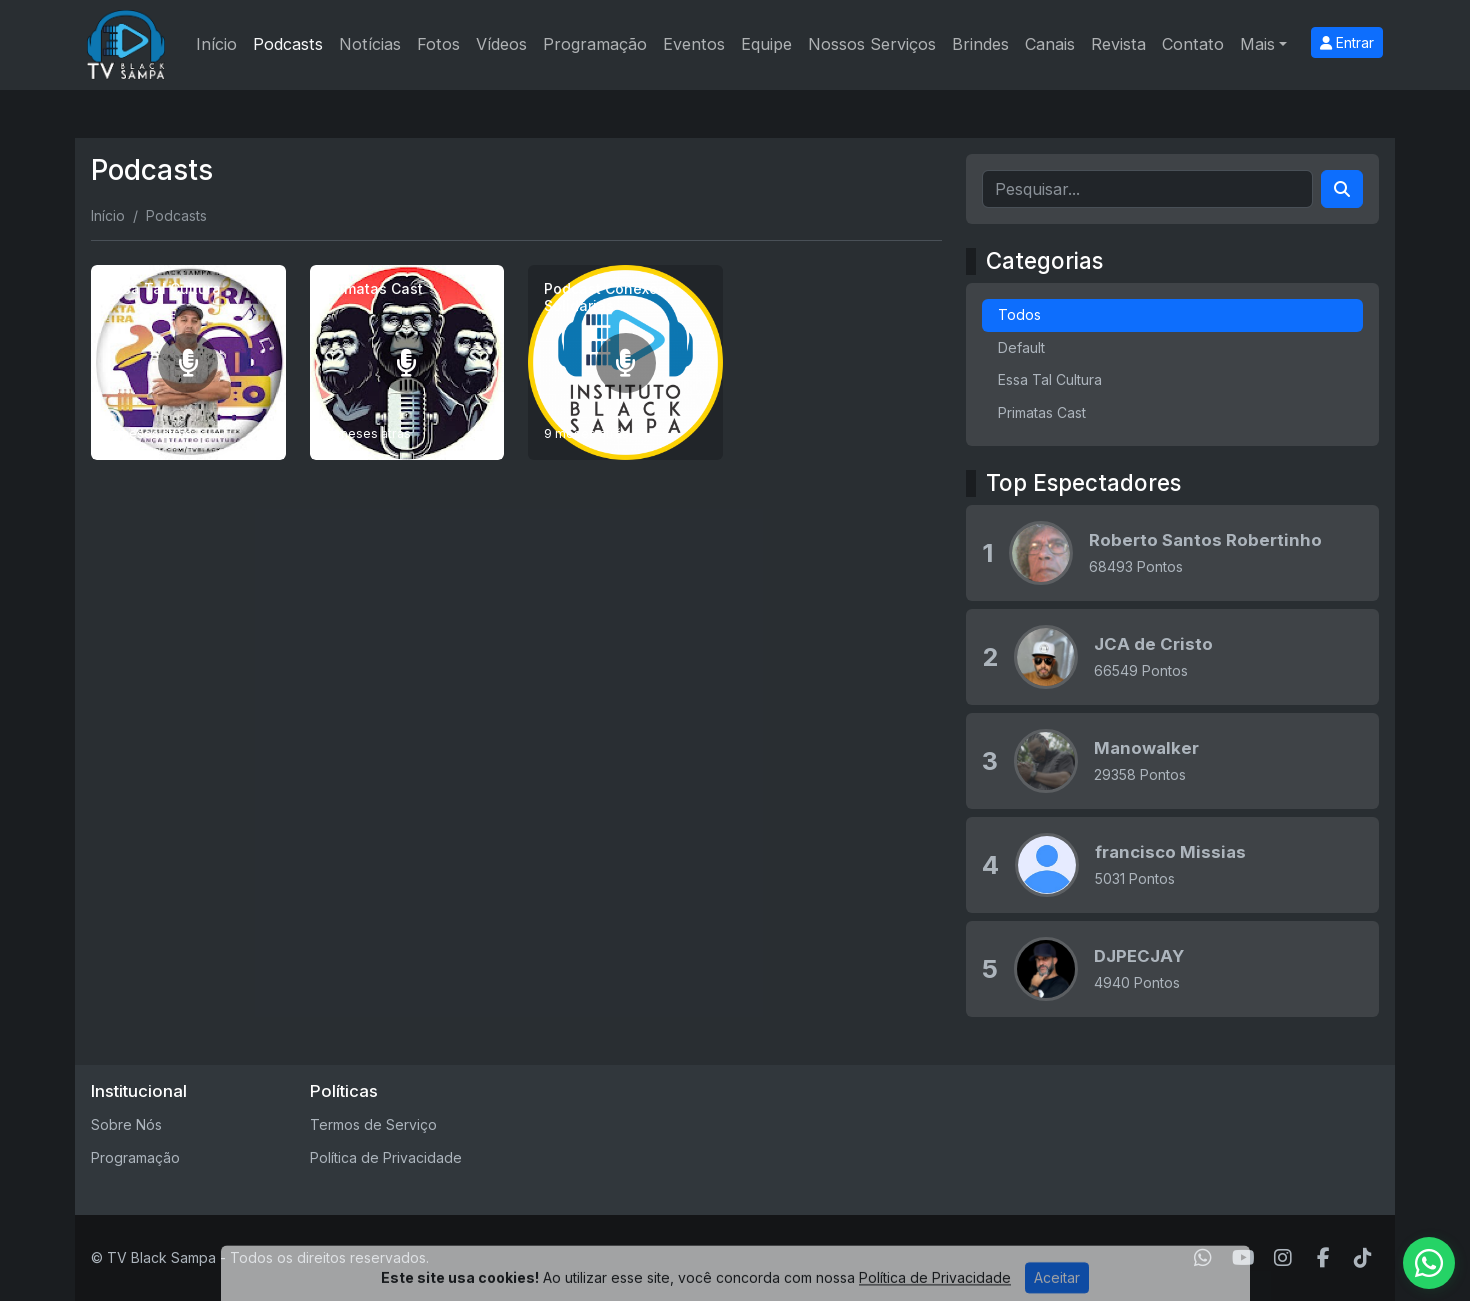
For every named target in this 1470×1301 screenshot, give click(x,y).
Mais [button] (1257, 44)
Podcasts (288, 44)
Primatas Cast (1042, 412)
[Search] (1342, 189)
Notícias (370, 44)
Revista (1118, 44)
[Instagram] (1283, 1258)
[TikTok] (1363, 1258)
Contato (1193, 44)
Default (1021, 347)
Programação (595, 44)
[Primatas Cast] (407, 362)
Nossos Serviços (872, 44)
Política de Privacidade (386, 1157)
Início (216, 44)
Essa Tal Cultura (1050, 379)
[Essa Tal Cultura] (188, 362)
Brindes (980, 44)
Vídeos (501, 44)
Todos (1019, 314)
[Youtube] (1243, 1258)
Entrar (1347, 42)
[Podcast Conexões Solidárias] (625, 362)
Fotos (438, 44)
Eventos (694, 44)
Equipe (766, 44)
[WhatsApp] (1203, 1258)
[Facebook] (1323, 1258)
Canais (1050, 44)
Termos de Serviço (373, 1124)
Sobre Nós (126, 1124)
